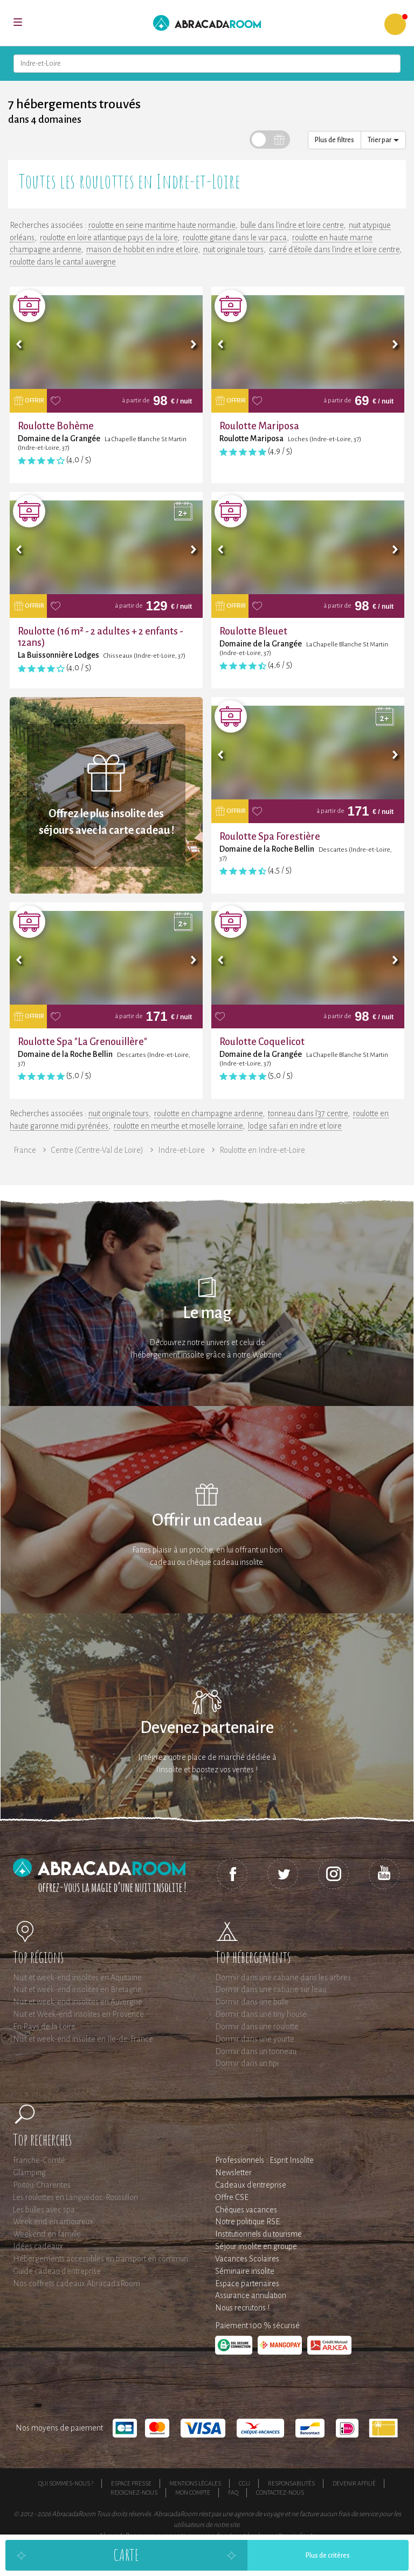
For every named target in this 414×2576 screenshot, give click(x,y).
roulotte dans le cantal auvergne (63, 261)
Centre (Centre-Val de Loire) (97, 1150)
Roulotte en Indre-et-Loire (262, 1150)
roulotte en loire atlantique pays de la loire (108, 237)
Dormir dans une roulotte (257, 2026)
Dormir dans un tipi (247, 2063)
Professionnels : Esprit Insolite (264, 2160)
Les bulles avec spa (44, 2209)
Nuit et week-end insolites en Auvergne (77, 2001)
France (24, 1150)
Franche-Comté (39, 2160)
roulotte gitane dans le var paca (235, 237)
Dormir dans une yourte (254, 2039)
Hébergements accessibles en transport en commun (100, 2258)
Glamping (29, 2172)
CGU (244, 2483)
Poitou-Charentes (42, 2185)
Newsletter (233, 2172)
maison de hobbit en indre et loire (142, 249)
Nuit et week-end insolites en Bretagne (77, 1989)
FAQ (233, 2492)
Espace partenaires (247, 2283)
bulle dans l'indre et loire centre (291, 225)
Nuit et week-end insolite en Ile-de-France (83, 2039)
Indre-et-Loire (181, 1150)
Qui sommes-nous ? (65, 2483)
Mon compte (192, 2492)
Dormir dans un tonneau (255, 2051)
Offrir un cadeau (207, 1520)
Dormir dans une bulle (252, 2001)
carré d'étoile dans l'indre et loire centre (334, 249)
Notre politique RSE (247, 2221)
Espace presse (131, 2483)
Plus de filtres (334, 140)
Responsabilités (291, 2483)
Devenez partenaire (207, 1728)
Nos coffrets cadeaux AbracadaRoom (76, 2283)
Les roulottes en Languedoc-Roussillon (75, 2197)
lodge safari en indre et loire (295, 1126)
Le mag (207, 1313)
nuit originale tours (233, 249)
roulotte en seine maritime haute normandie (161, 225)
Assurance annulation (250, 2295)
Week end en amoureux (53, 2221)
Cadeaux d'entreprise (250, 2185)
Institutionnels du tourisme (258, 2234)
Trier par (383, 140)
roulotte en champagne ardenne (208, 1113)
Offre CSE (232, 2197)
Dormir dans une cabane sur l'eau (270, 1989)
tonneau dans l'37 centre (308, 1113)
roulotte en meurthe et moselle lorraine (178, 1126)
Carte (126, 2555)
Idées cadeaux (38, 2246)
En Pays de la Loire (44, 2026)
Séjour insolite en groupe (256, 2246)
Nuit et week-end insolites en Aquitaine (77, 1977)
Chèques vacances (246, 2209)
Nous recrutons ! (242, 2307)
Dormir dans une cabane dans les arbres (283, 1977)
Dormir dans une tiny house (261, 2014)
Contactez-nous (280, 2492)
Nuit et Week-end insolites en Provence (78, 2014)
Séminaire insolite (244, 2271)
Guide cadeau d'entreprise (57, 2271)
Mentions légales (195, 2483)
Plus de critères (328, 2555)
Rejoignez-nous (134, 2492)
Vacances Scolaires (247, 2258)
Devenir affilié (354, 2483)
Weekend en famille (47, 2234)
